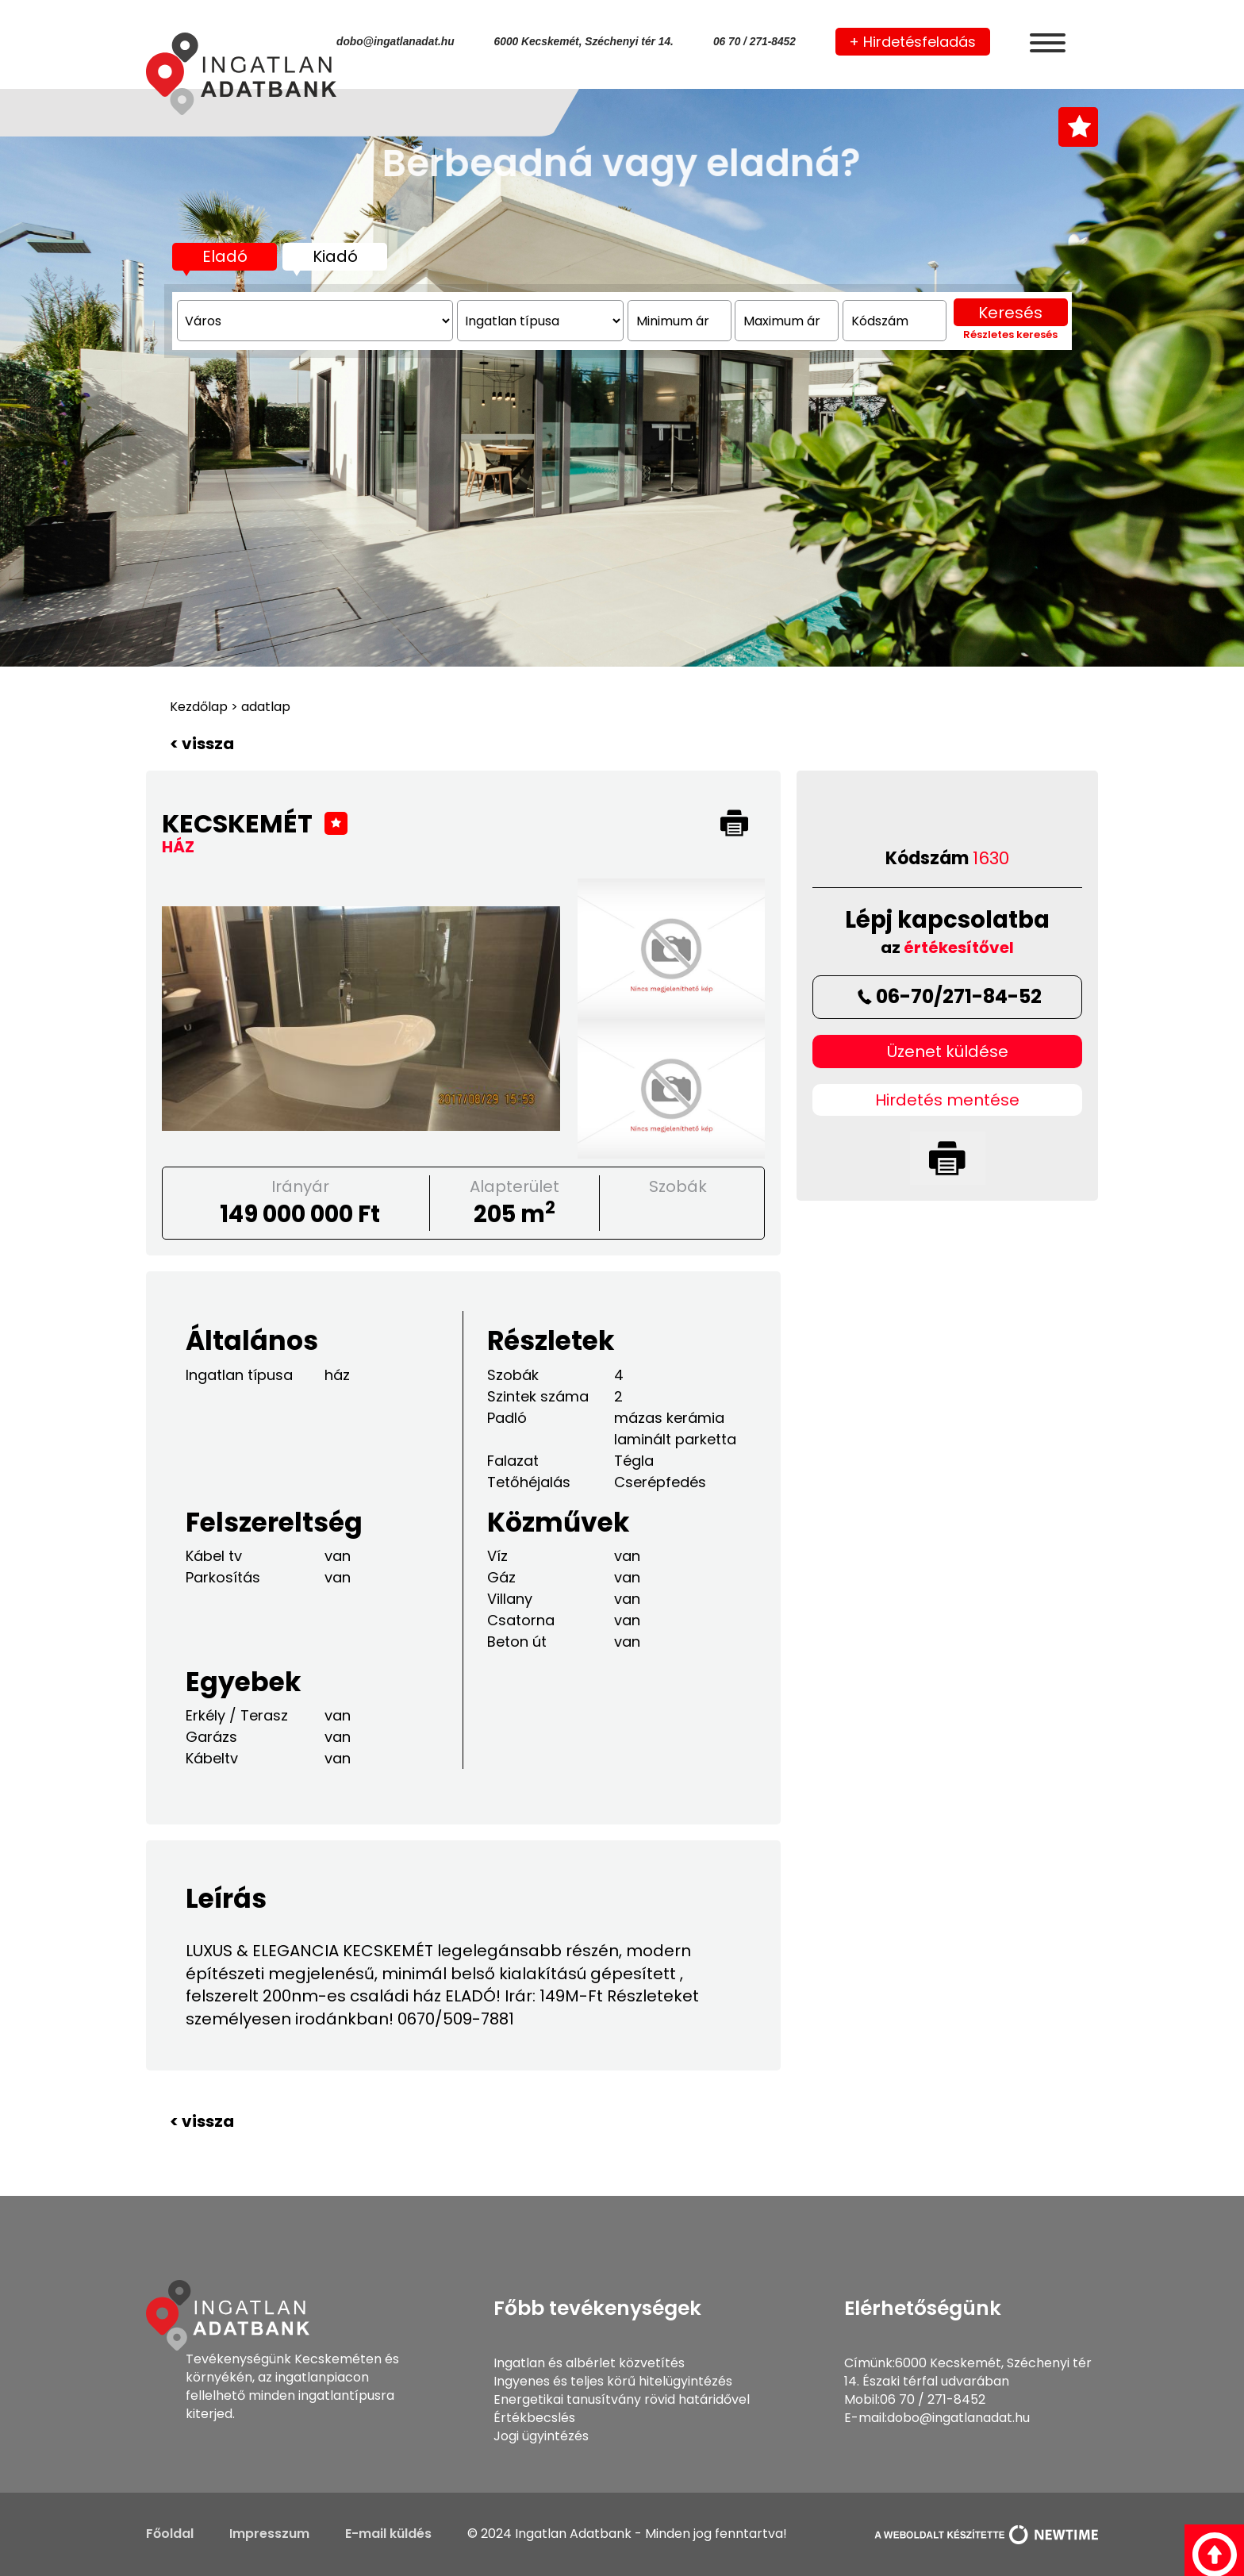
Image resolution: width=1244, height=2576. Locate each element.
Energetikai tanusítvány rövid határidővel (621, 2399)
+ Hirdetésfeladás (912, 42)
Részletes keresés (1010, 465)
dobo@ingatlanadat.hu (395, 42)
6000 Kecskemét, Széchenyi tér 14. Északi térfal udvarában (968, 2372)
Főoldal (170, 2533)
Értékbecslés (534, 2418)
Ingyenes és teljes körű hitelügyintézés (612, 2381)
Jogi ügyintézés (541, 2436)
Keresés (1010, 443)
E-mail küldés (388, 2533)
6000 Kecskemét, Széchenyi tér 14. (584, 42)
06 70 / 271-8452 (754, 42)
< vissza (202, 743)
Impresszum (269, 2533)
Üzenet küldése (947, 1051)
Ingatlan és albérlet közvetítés (589, 2363)
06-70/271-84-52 (948, 996)
